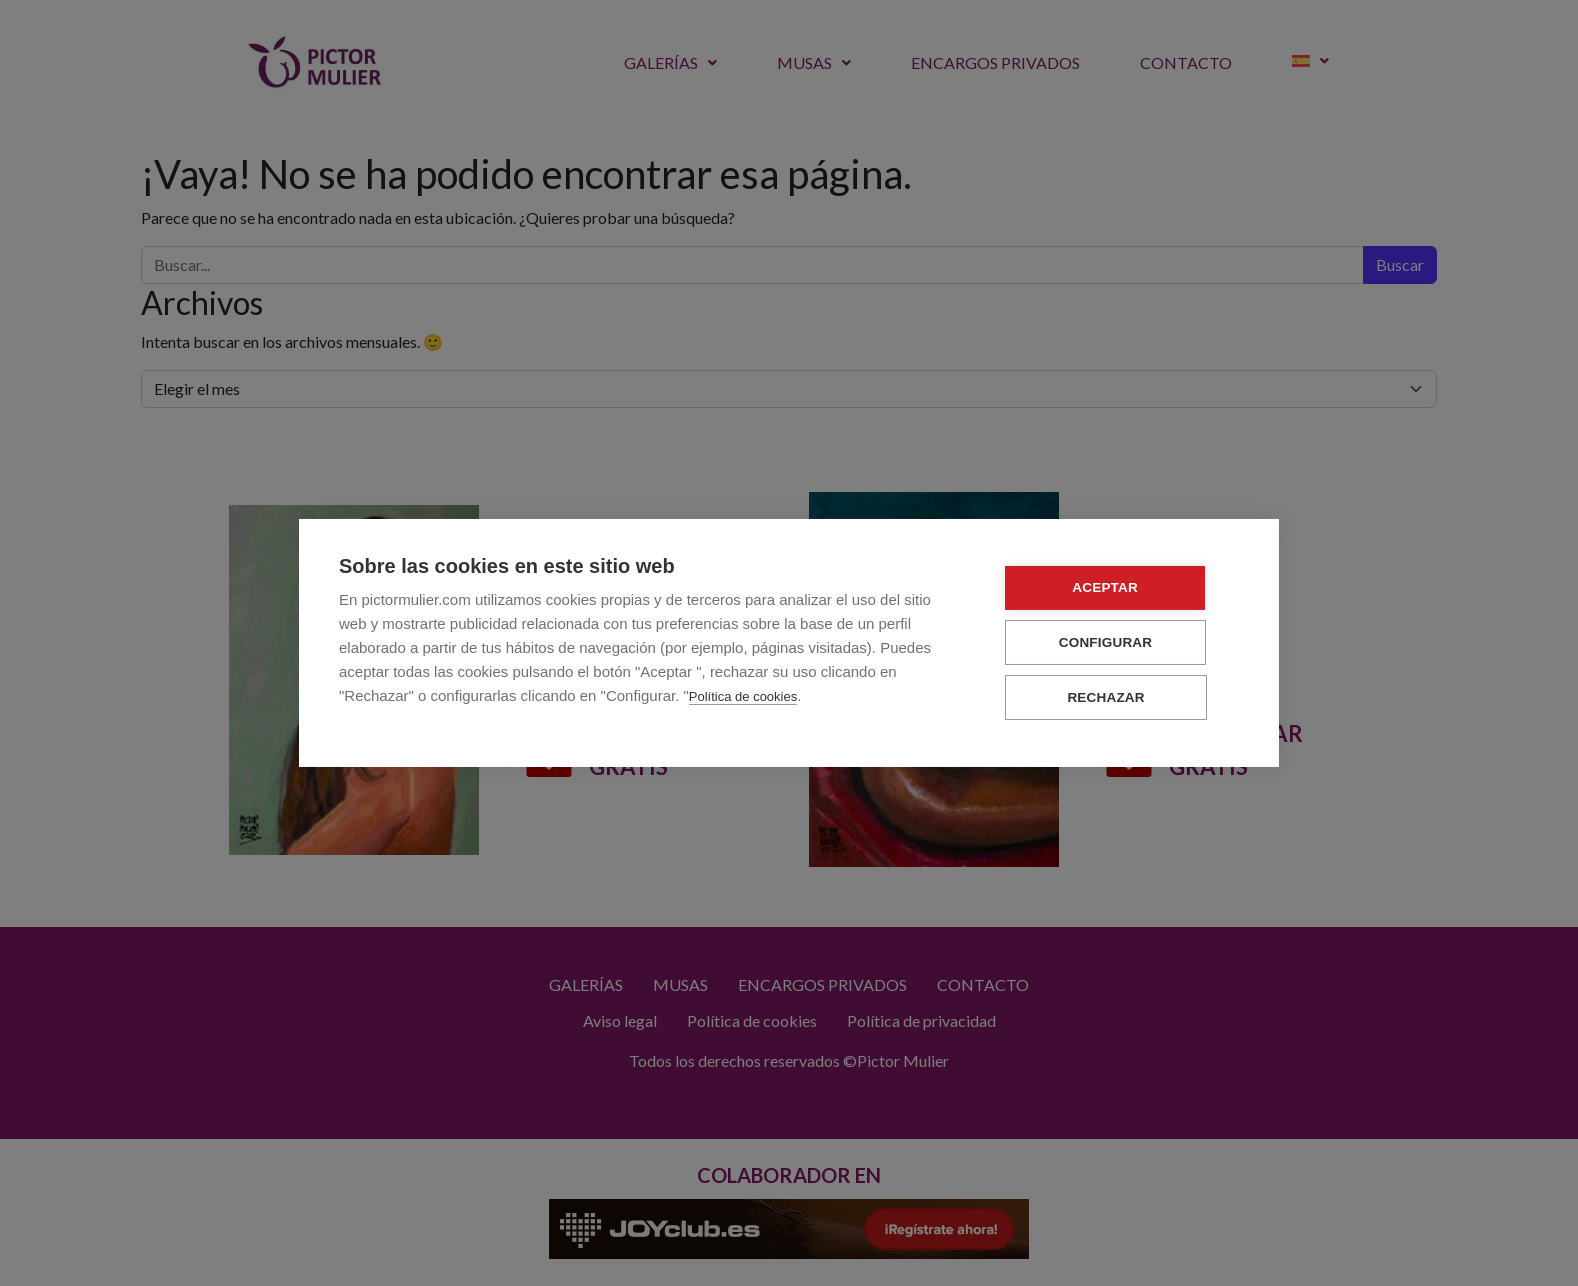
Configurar (1119, 642)
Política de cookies (743, 697)
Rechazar (1119, 697)
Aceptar (1119, 588)
